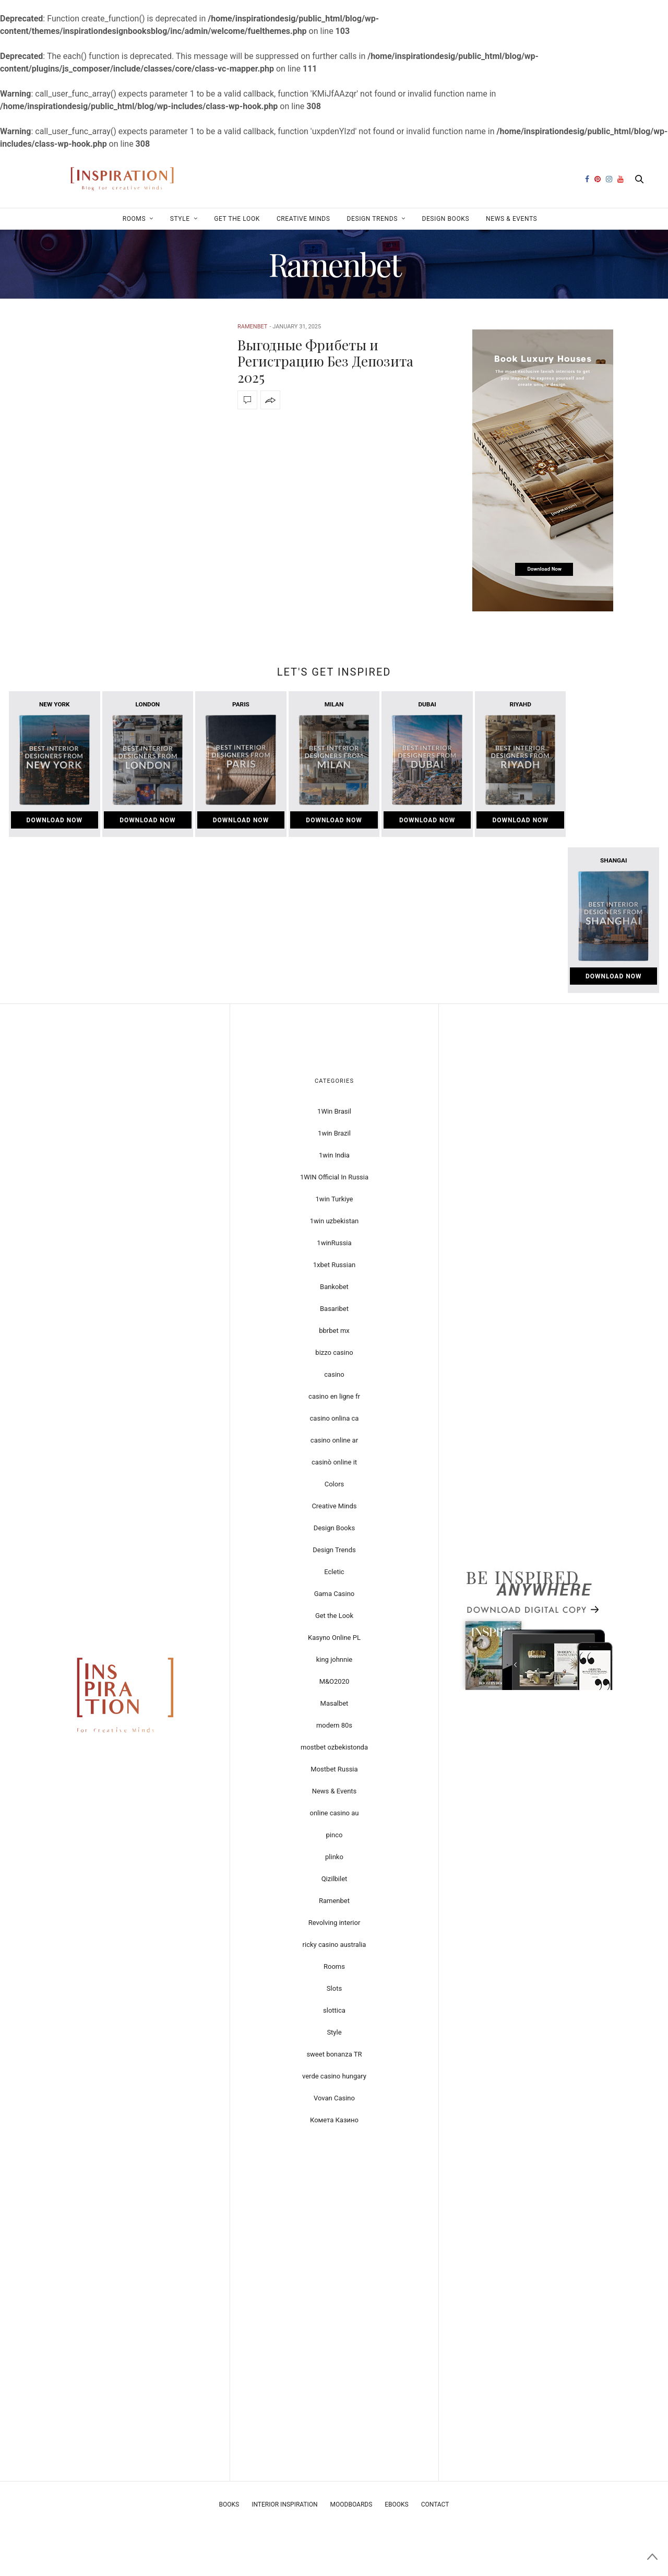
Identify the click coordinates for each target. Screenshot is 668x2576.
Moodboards (351, 2504)
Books (229, 2504)
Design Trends (372, 218)
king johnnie (334, 1659)
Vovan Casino (334, 2098)
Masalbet (334, 1703)
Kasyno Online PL (334, 1637)
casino (334, 1374)
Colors (334, 1484)
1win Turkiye (334, 1199)
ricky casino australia (334, 1944)
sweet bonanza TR (334, 2054)
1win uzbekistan (334, 1221)
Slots (334, 1988)
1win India (334, 1155)
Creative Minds (303, 218)
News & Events (511, 218)
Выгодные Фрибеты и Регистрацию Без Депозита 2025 (325, 361)
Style (180, 218)
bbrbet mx (334, 1330)
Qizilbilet (334, 1879)
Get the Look (237, 218)
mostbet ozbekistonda (334, 1747)
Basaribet (334, 1309)
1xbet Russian (334, 1265)
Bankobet (334, 1287)
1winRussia (334, 1243)
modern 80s (334, 1725)
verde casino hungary (334, 2076)
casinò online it (334, 1462)
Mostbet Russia (334, 1769)
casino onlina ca (334, 1418)
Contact (435, 2504)
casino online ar (334, 1440)
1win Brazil (334, 1133)
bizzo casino (334, 1352)
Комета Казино (334, 2120)
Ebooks (396, 2504)
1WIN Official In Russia (334, 1177)
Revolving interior (334, 1923)
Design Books (445, 218)
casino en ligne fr (334, 1396)
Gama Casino (334, 1594)
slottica (334, 2010)
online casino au (334, 1813)
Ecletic (334, 1572)
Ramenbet (252, 326)
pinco (334, 1835)
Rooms (134, 218)
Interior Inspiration (284, 2504)
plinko (334, 1857)
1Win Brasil (334, 1111)
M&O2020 (334, 1681)
